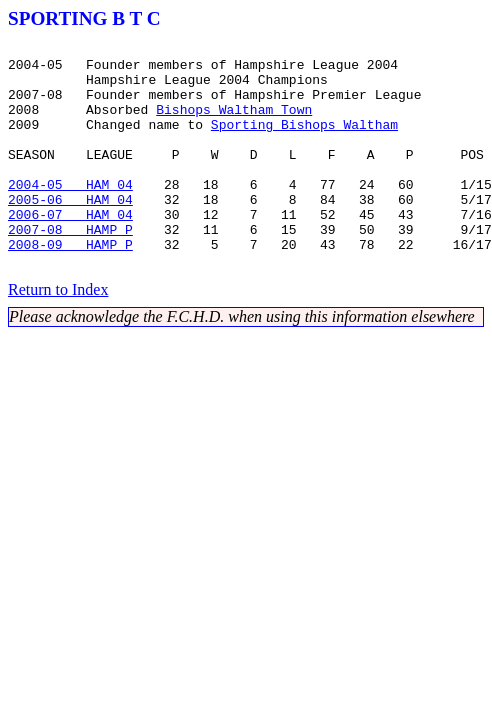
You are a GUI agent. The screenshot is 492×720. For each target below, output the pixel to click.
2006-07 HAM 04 (70, 250)
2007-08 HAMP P (70, 268)
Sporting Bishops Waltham (304, 142)
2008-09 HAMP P (70, 286)
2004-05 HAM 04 (70, 214)
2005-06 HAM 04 (70, 232)
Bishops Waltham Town (234, 124)
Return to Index (58, 334)
